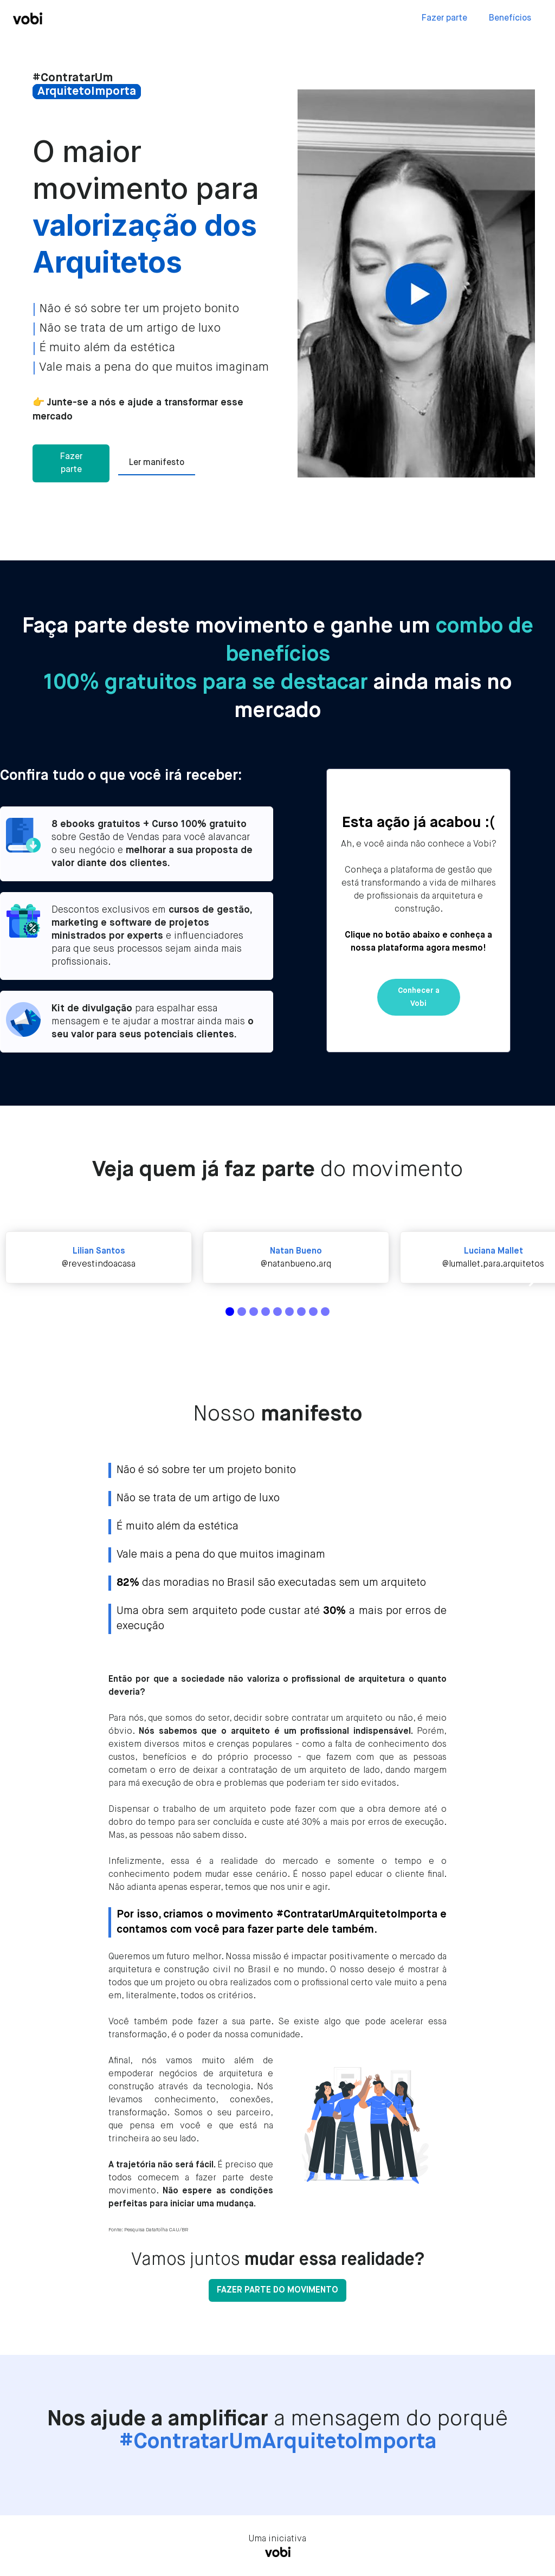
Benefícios (510, 18)
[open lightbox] (416, 283)
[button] (533, 1277)
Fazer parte (444, 18)
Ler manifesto (156, 463)
